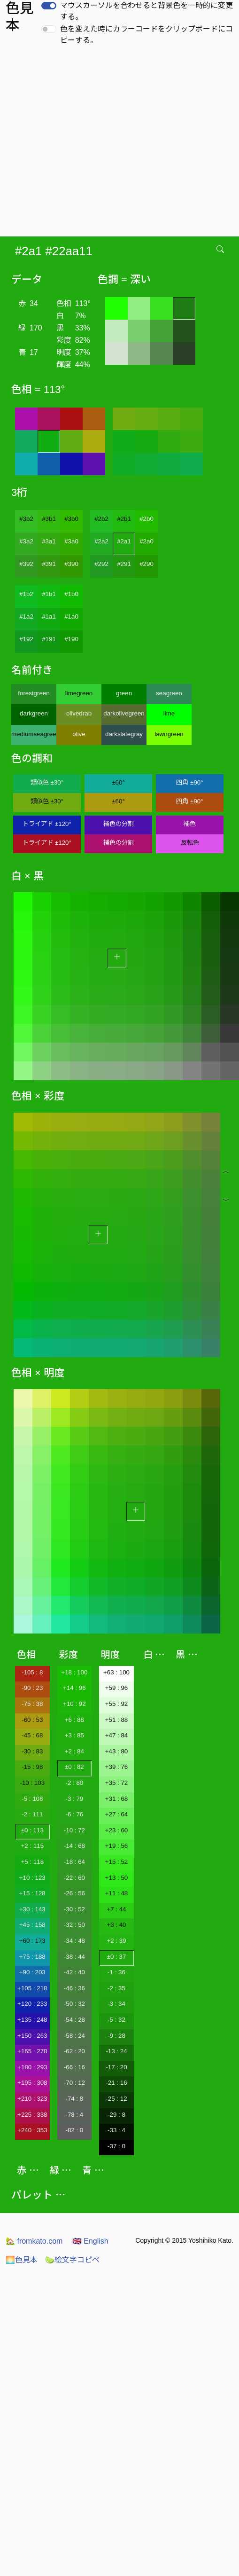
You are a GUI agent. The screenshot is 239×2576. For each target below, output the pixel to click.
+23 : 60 (116, 1830)
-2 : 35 (116, 1988)
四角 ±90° (189, 782)
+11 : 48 (116, 1893)
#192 (26, 639)
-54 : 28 (74, 2019)
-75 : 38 (32, 1703)
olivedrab (79, 713)
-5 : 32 (116, 2019)
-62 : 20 (74, 2051)
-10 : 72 (74, 1830)
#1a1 (49, 616)
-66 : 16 (74, 2067)
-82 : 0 (74, 2130)
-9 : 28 (116, 2035)
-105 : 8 (32, 1672)
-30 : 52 (74, 1909)
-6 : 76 (74, 1814)
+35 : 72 (116, 1782)
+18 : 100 (74, 1672)
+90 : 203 (32, 1972)
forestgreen (33, 693)
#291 (124, 563)
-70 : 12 (74, 2082)
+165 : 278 (32, 2051)
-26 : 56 (74, 1893)
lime (169, 713)
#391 (49, 563)
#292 (101, 563)
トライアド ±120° (47, 823)
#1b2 (26, 593)
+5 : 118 (32, 1861)
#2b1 (124, 518)
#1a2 (26, 616)
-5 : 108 (32, 1798)
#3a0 (71, 541)
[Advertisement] (88, 143)
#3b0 (71, 518)
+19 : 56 (116, 1845)
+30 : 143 (32, 1909)
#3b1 (49, 518)
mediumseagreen (33, 734)
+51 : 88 (116, 1719)
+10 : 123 (32, 1877)
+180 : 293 (32, 2067)
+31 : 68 (116, 1798)
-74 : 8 (74, 2098)
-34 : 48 (74, 1940)
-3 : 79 (74, 1798)
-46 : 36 (74, 1988)
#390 (71, 563)
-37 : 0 (116, 2146)
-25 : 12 (116, 2098)
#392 (26, 563)
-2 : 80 (74, 1782)
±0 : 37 (116, 1956)
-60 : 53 (32, 1719)
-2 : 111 (32, 1814)
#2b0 (146, 518)
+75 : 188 (32, 1956)
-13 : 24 (116, 2051)
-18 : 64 (74, 1861)
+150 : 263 (32, 2035)
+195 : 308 (32, 2082)
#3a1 (49, 541)
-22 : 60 (74, 1877)
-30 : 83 (32, 1751)
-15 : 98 (32, 1766)
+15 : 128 (32, 1893)
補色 (190, 823)
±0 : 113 (32, 1830)
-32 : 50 (74, 1924)
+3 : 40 (116, 1924)
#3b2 (26, 518)
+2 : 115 (32, 1845)
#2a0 (146, 541)
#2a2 (101, 541)
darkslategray (124, 734)
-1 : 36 (116, 1972)
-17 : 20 (116, 2067)
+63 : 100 (116, 1672)
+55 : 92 (116, 1703)
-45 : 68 (32, 1735)
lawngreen (169, 734)
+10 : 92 (74, 1703)
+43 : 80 (116, 1751)
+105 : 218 (32, 1988)
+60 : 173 (32, 1940)
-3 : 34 (116, 2003)
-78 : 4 (74, 2114)
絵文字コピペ (72, 2260)
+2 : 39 (116, 1940)
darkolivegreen (123, 713)
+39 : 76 (116, 1766)
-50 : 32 (74, 2003)
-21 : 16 (116, 2082)
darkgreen (34, 713)
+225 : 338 (32, 2114)
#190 (71, 639)
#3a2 (26, 541)
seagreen (169, 693)
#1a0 (71, 616)
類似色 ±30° (47, 782)
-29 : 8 (116, 2114)
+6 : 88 (74, 1719)
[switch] (48, 5)
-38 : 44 (74, 1956)
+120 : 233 (32, 2003)
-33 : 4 (116, 2130)
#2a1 (124, 541)
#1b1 (49, 593)
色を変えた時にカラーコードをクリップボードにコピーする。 (146, 34)
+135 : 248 (32, 2019)
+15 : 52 (116, 1861)
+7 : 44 (116, 1909)
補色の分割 (118, 823)
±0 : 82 (74, 1766)
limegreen (79, 693)
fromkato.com (34, 2241)
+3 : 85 (74, 1735)
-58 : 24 (74, 2035)
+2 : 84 (74, 1751)
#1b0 (71, 593)
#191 (49, 639)
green (124, 693)
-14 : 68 (74, 1845)
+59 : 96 (116, 1687)
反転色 (190, 842)
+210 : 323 (32, 2098)
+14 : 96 (74, 1687)
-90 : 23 (32, 1687)
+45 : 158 (32, 1924)
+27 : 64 (116, 1814)
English (90, 2241)
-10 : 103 (32, 1782)
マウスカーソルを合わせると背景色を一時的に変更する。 (146, 11)
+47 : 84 (116, 1735)
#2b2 (101, 518)
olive (78, 734)
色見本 (22, 2260)
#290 (146, 563)
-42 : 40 (74, 1972)
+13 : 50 (116, 1877)
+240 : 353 (32, 2130)
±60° (118, 782)
